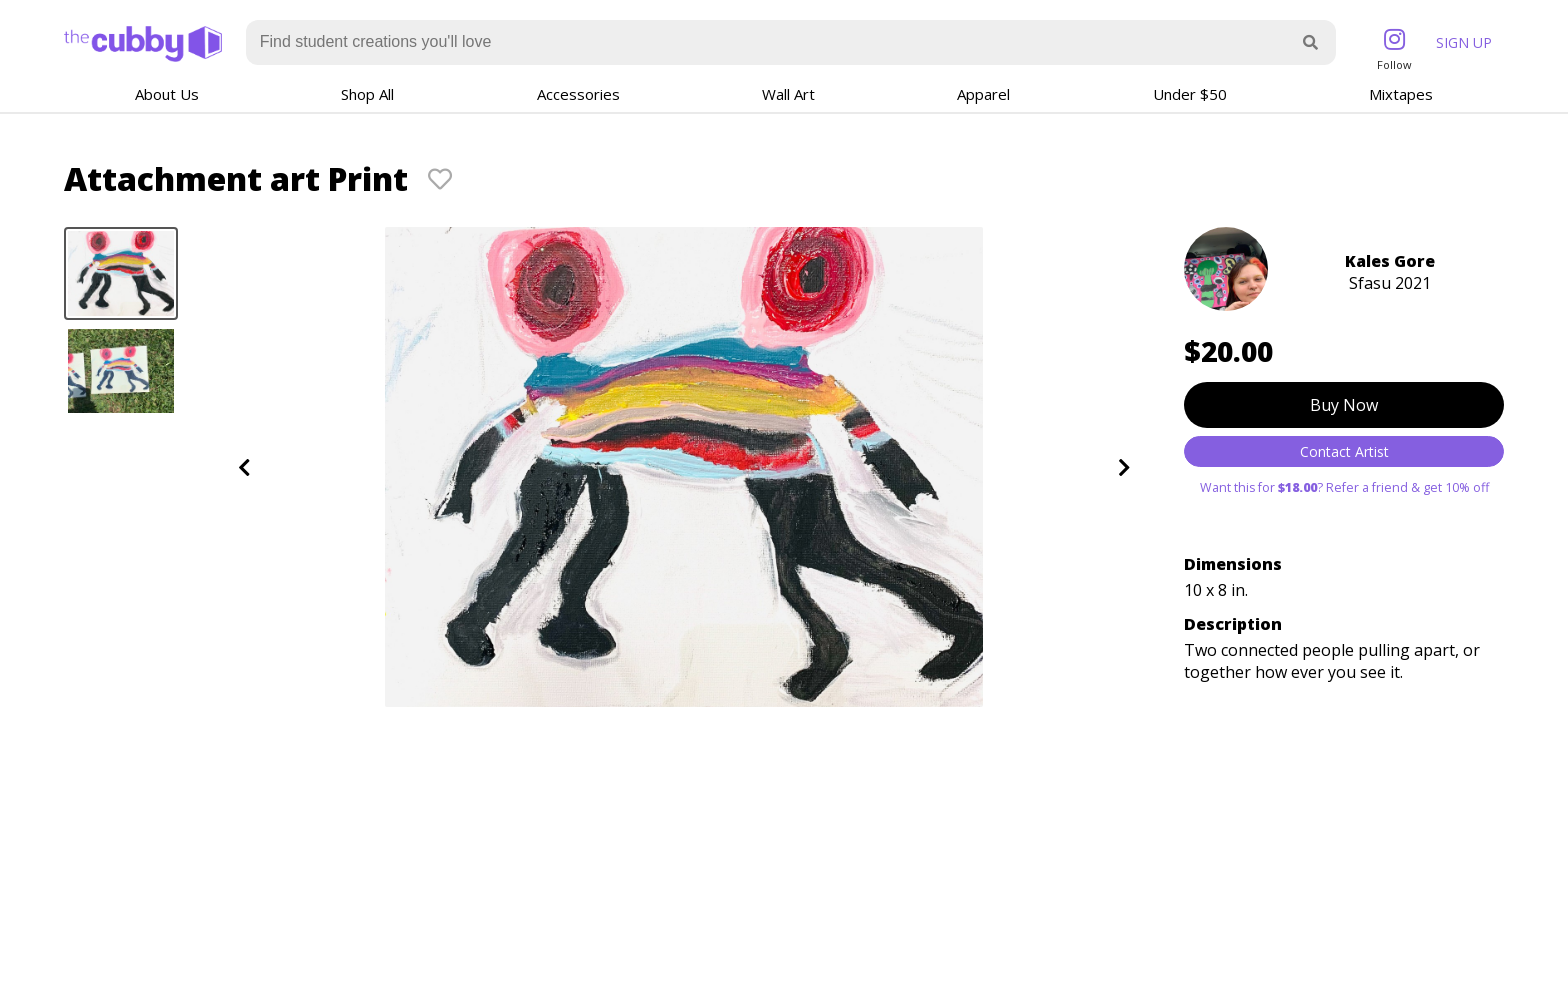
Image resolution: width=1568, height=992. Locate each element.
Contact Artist (1344, 451)
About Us (167, 94)
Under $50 (1190, 94)
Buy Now (1344, 405)
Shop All (367, 94)
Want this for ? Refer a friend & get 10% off (1344, 487)
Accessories (578, 94)
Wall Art (788, 94)
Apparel (983, 94)
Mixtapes (1401, 94)
